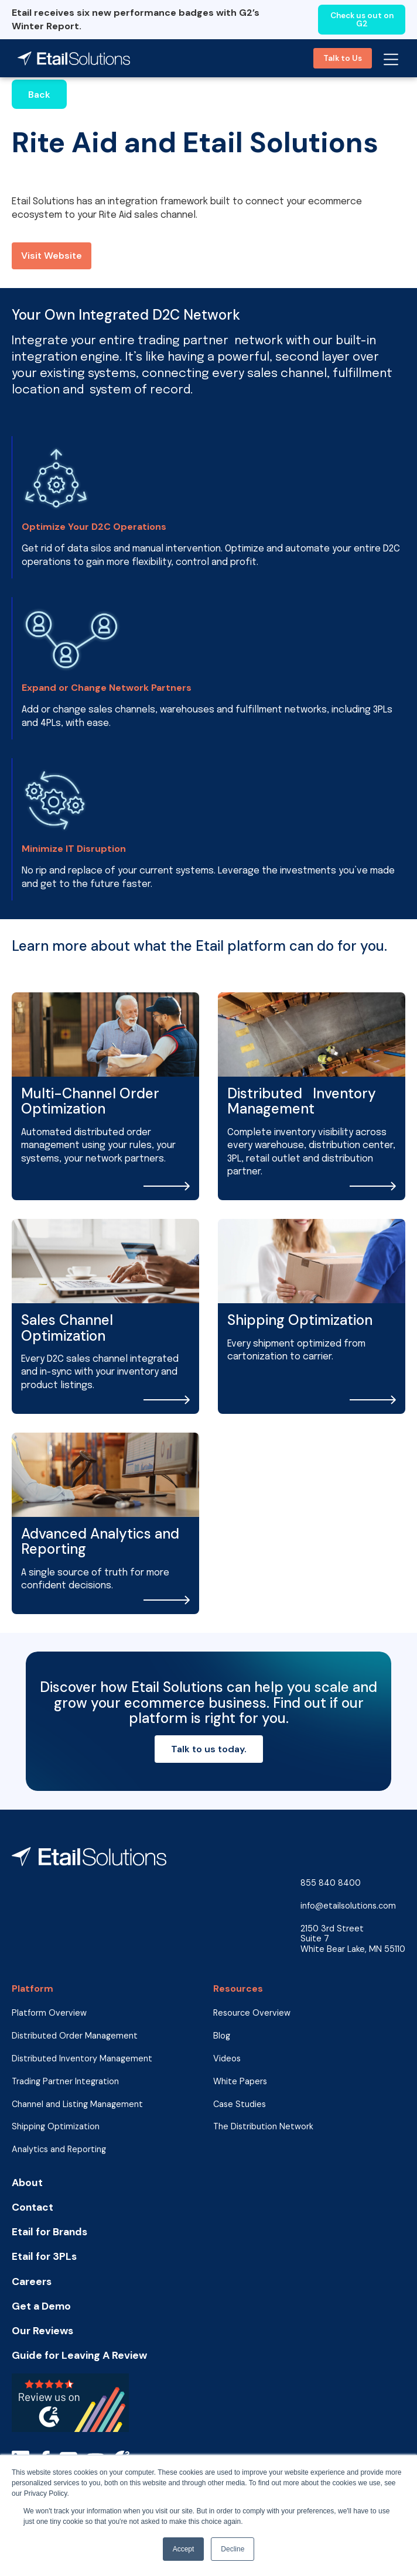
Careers (32, 2282)
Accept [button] (183, 2549)
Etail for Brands (49, 2232)
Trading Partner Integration (65, 2082)
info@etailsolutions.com (348, 1906)
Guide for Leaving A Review (79, 2355)
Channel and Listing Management (77, 2104)
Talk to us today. (209, 1749)
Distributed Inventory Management (82, 2059)
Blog (221, 2036)
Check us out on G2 (362, 20)
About (27, 2183)
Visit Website (51, 255)
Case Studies (239, 2104)
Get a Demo (41, 2306)
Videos (227, 2059)
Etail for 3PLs (44, 2256)
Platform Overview (49, 2013)
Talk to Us (342, 58)
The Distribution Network (263, 2127)
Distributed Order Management (75, 2036)
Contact (32, 2207)
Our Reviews (42, 2331)
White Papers (240, 2082)
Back (39, 94)
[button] (391, 58)
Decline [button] (232, 2549)
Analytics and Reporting (59, 2149)
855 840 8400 (330, 1883)
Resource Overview (251, 2013)
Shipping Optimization (56, 2127)
